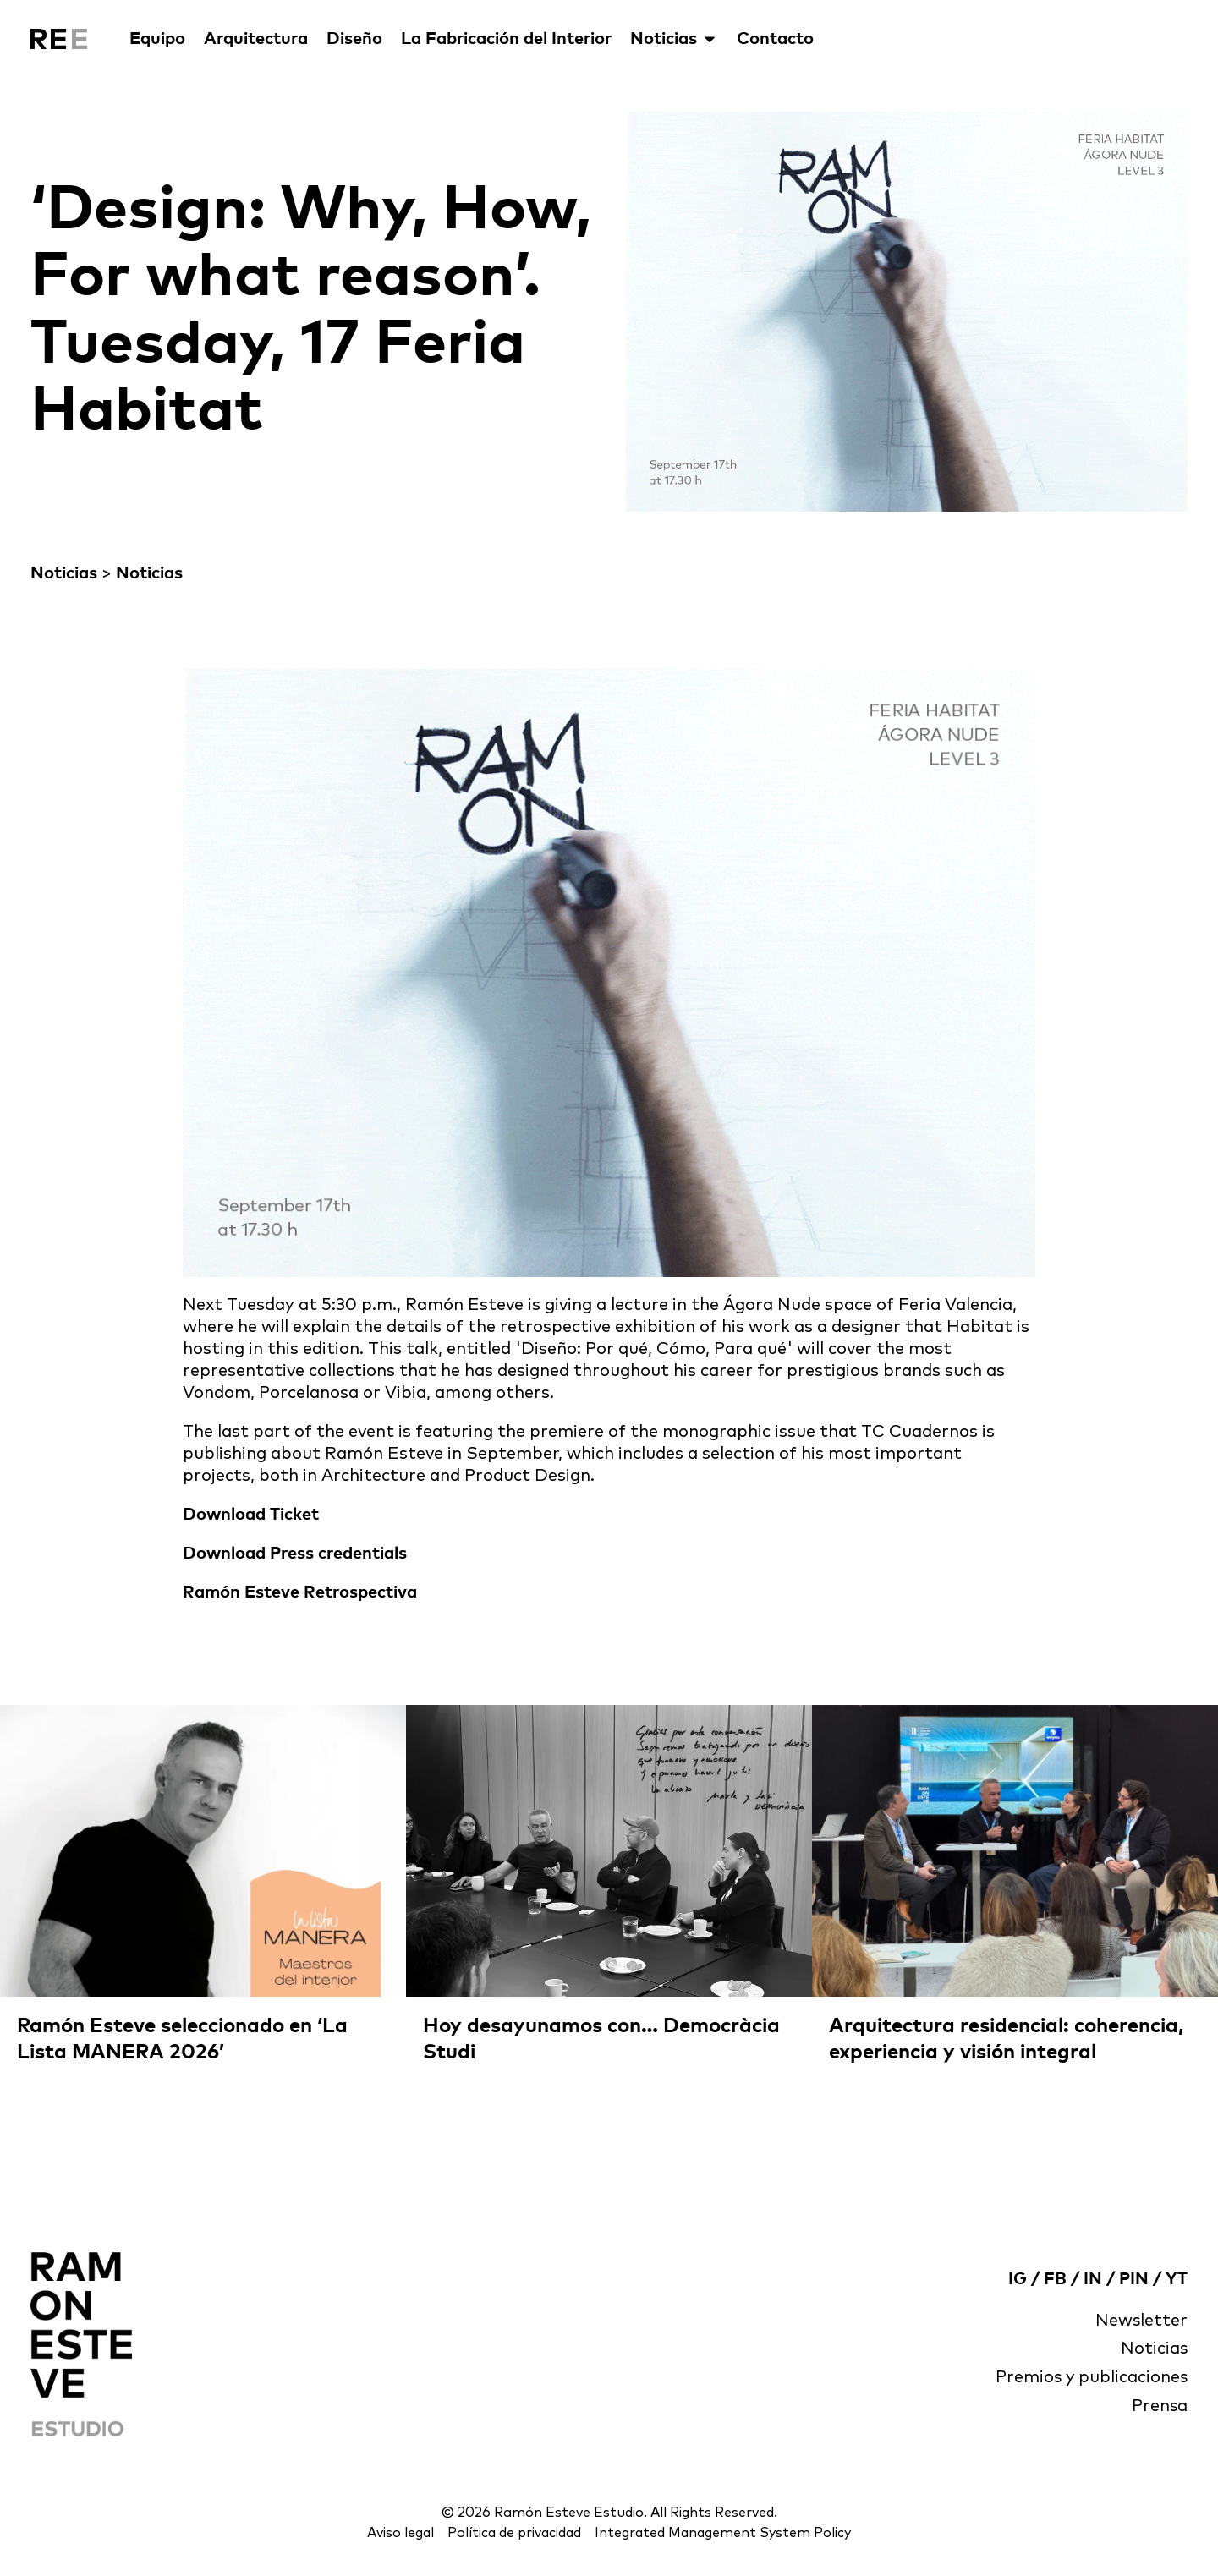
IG (1017, 2278)
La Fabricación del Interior (506, 38)
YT (1177, 2278)
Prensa (1159, 2406)
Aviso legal (397, 2533)
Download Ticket (251, 1514)
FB (1055, 2278)
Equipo (157, 38)
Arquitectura (256, 38)
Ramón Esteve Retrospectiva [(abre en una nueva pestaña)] (300, 1592)
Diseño (354, 38)
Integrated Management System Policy (725, 2533)
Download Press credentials (295, 1553)
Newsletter (1141, 2320)
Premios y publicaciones (1090, 2378)
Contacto (775, 38)
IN (1093, 2278)
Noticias (674, 39)
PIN (1134, 2278)
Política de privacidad (513, 2533)
